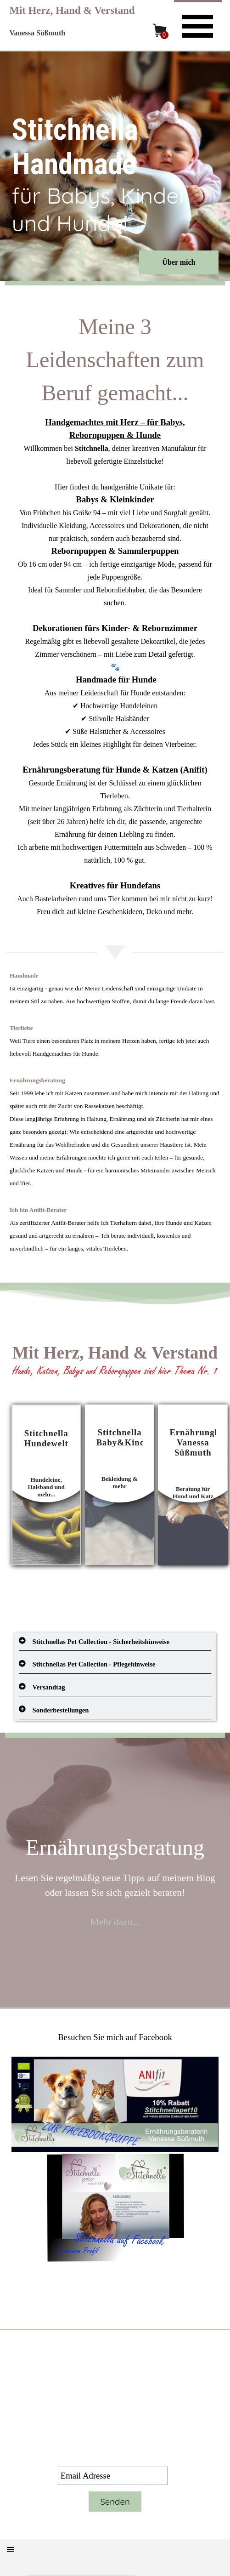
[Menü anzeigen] (198, 25)
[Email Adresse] (113, 2476)
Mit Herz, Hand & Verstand (72, 10)
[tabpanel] (115, 614)
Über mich (178, 262)
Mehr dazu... (115, 1922)
